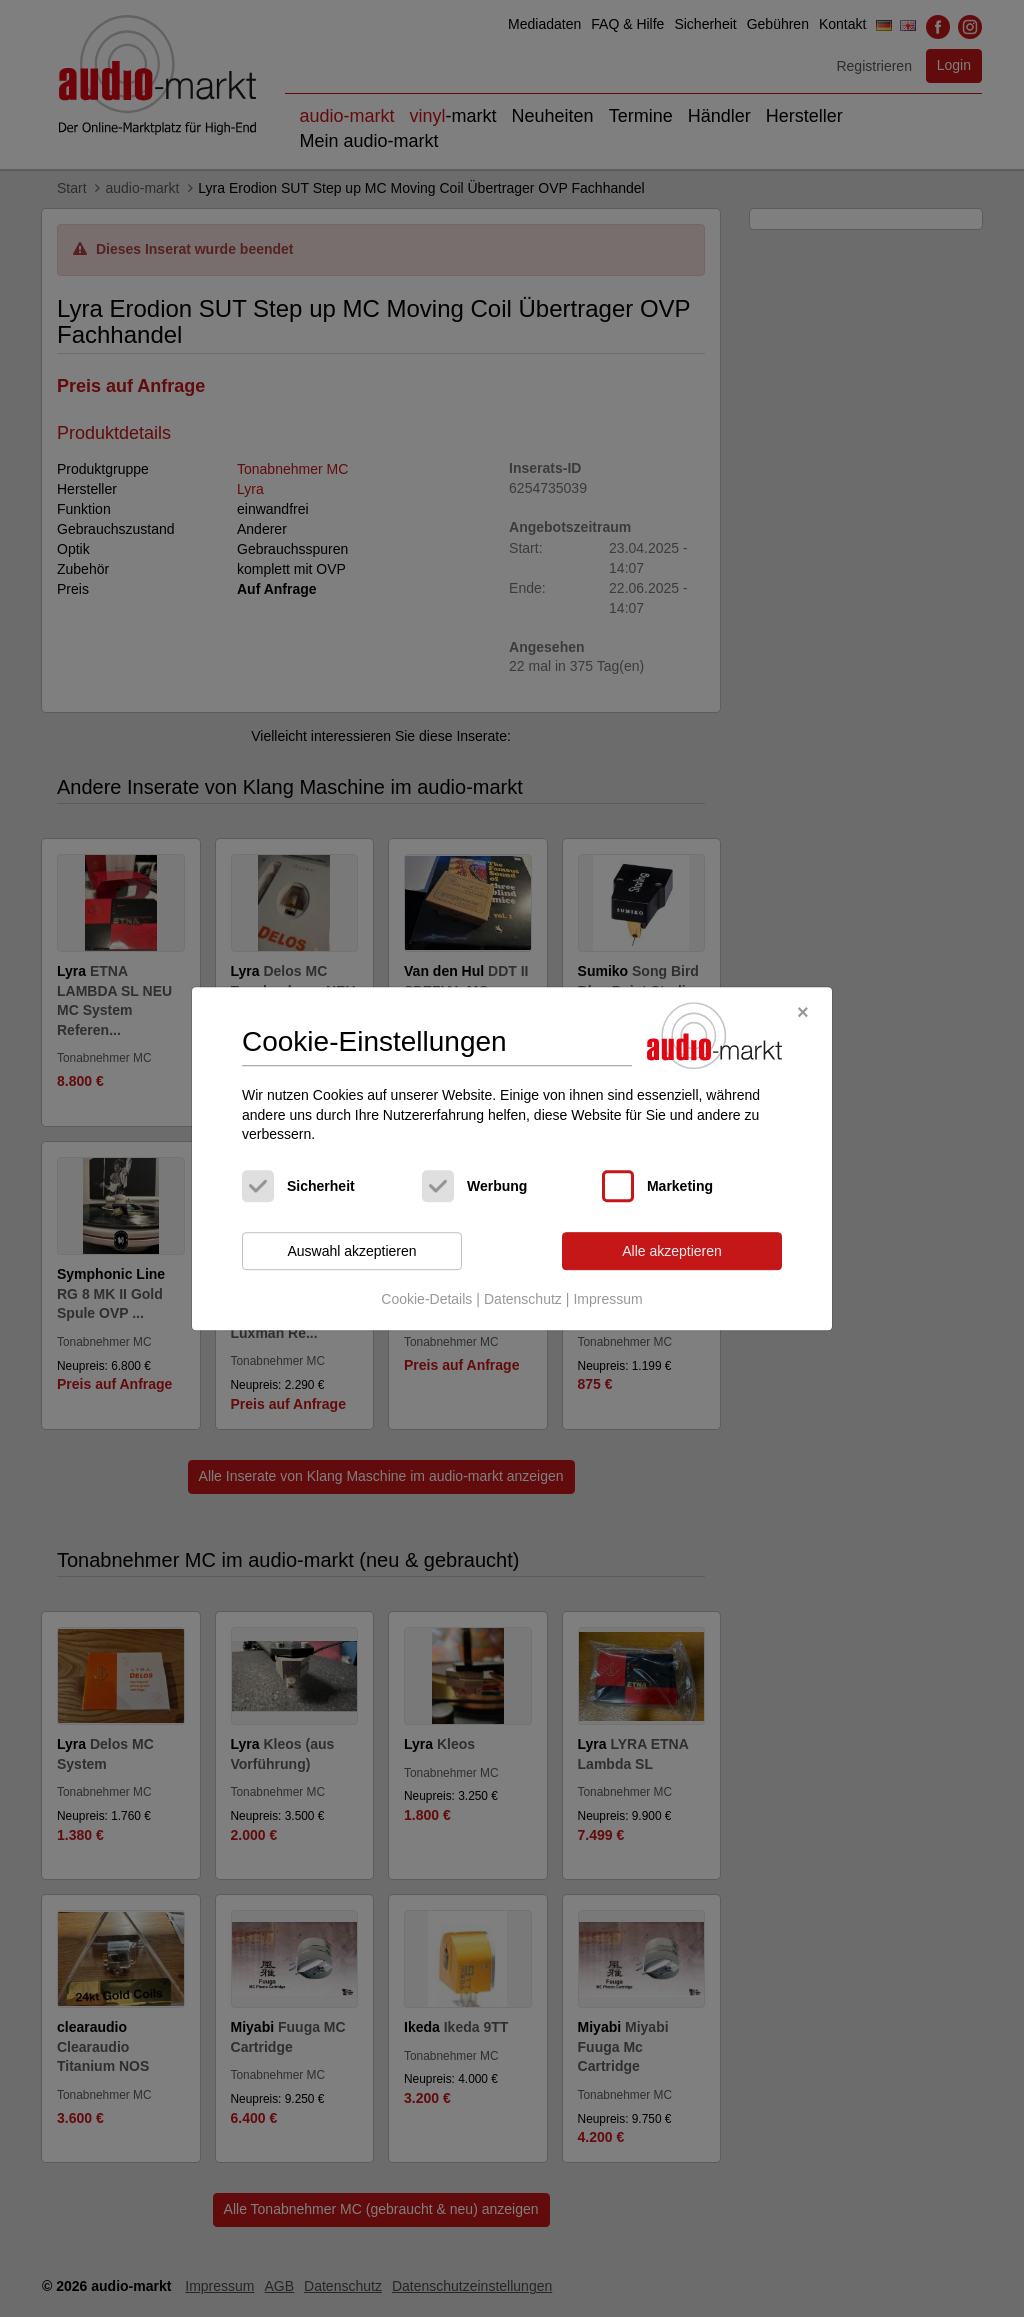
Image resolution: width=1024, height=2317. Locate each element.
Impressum (607, 1300)
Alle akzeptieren (672, 1251)
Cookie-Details (426, 1300)
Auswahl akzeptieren (351, 1251)
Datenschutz (523, 1300)
